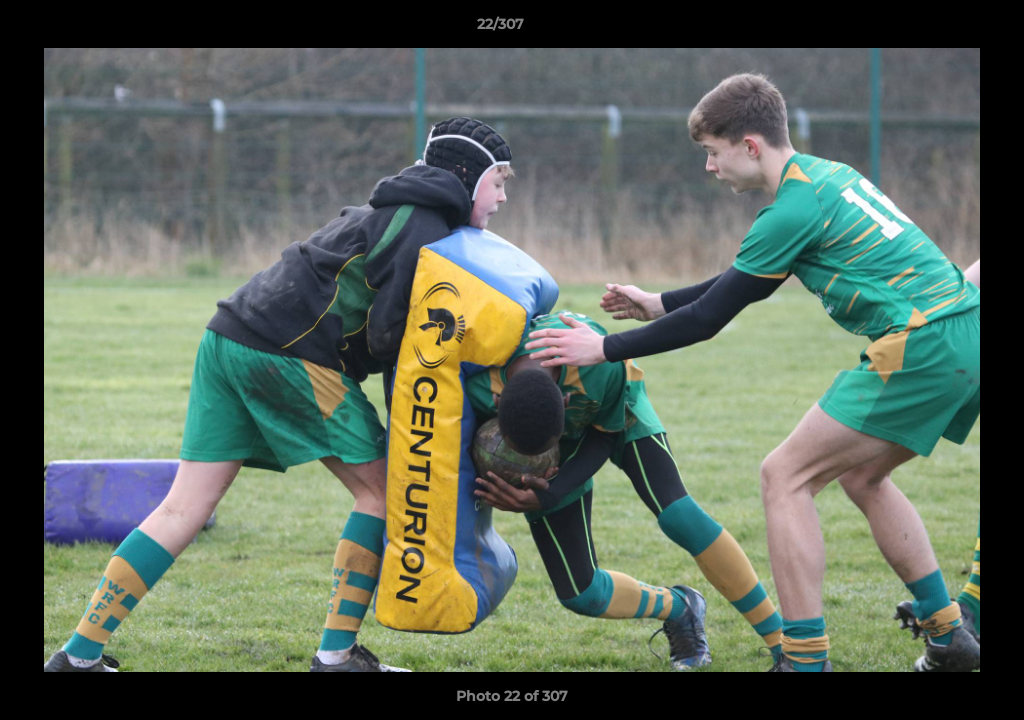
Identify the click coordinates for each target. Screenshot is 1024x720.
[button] (940, 29)
